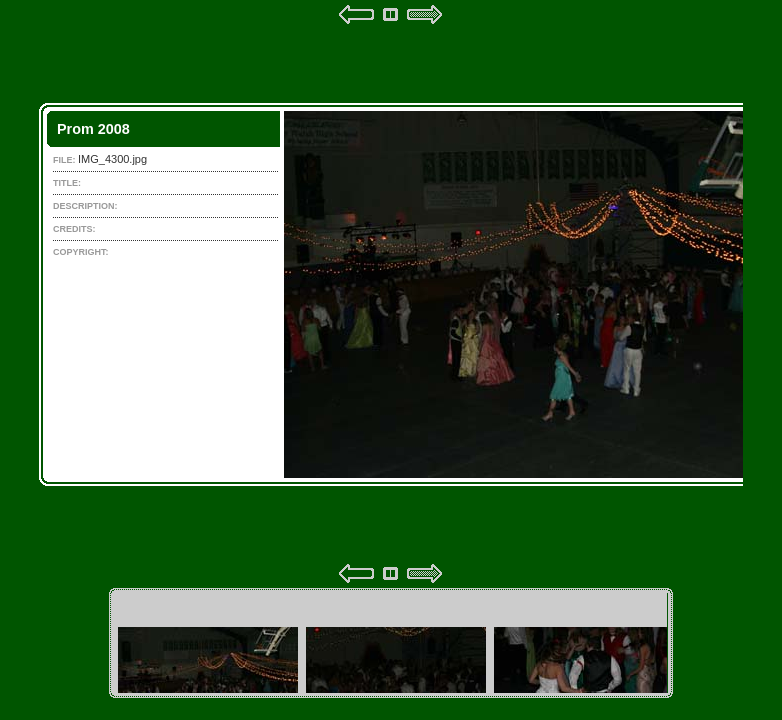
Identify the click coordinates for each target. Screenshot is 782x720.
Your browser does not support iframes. (391, 294)
